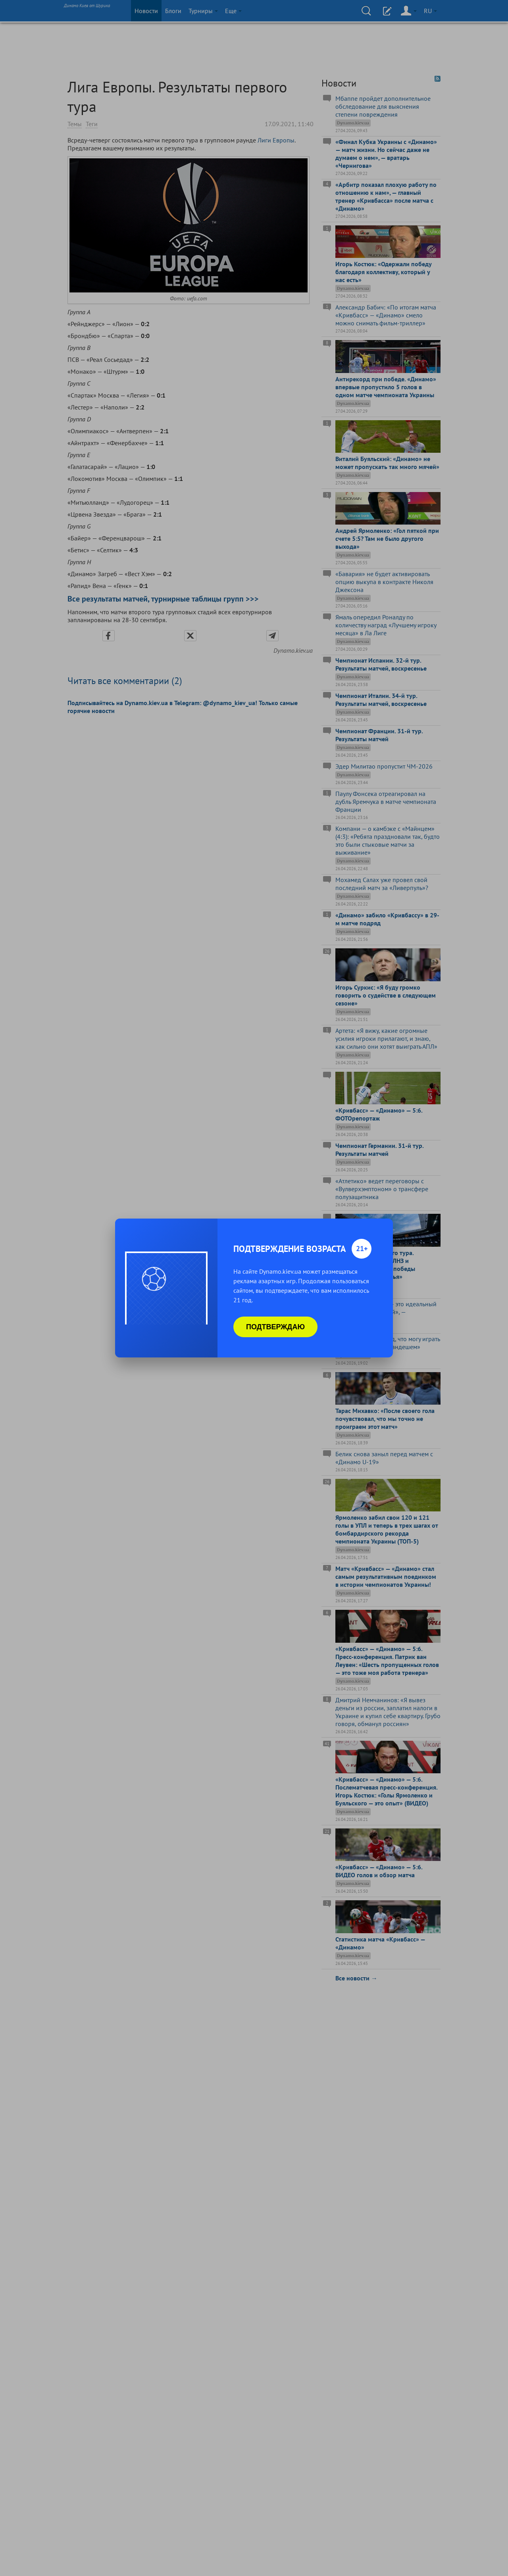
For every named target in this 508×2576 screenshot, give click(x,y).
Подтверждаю (275, 1327)
